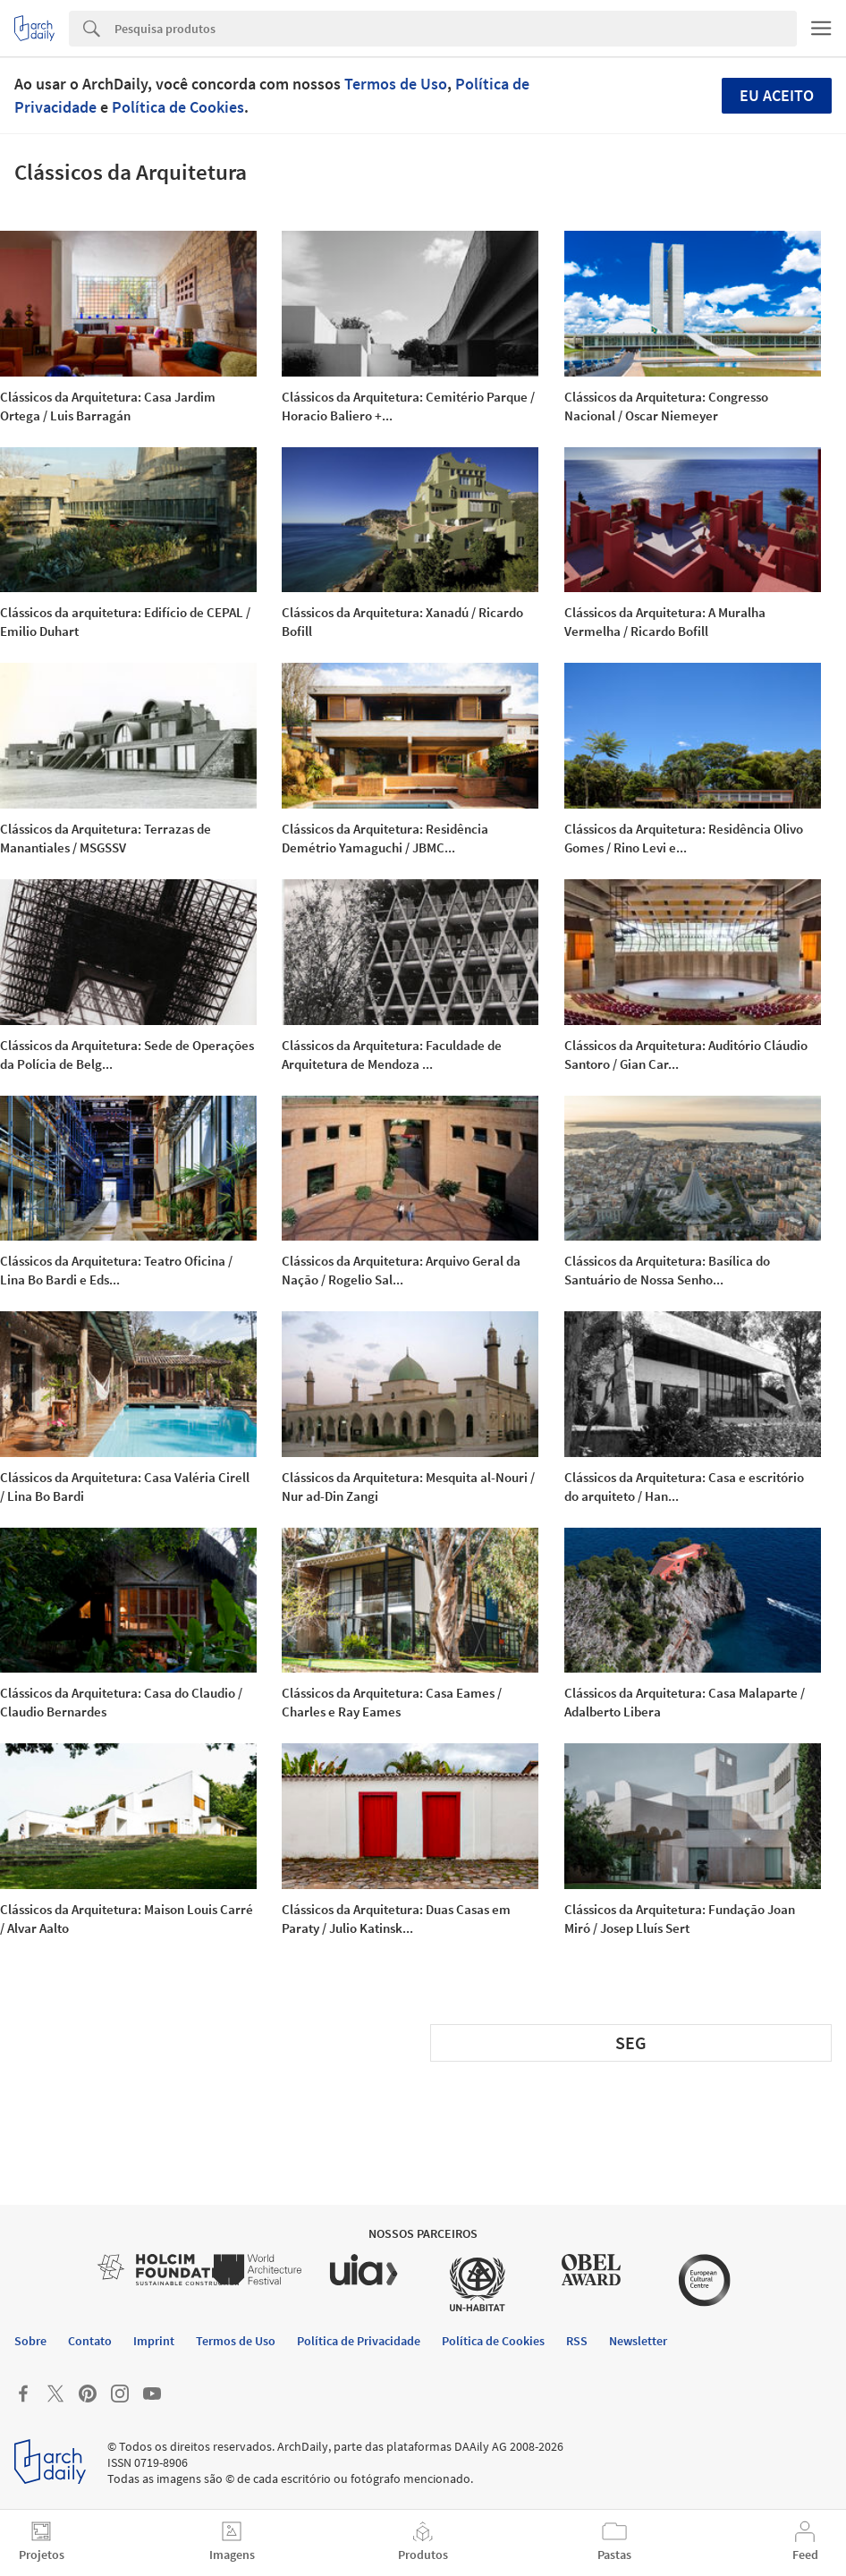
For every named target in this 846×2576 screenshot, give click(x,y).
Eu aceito (777, 95)
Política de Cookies (178, 107)
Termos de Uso (395, 83)
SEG (631, 2042)
